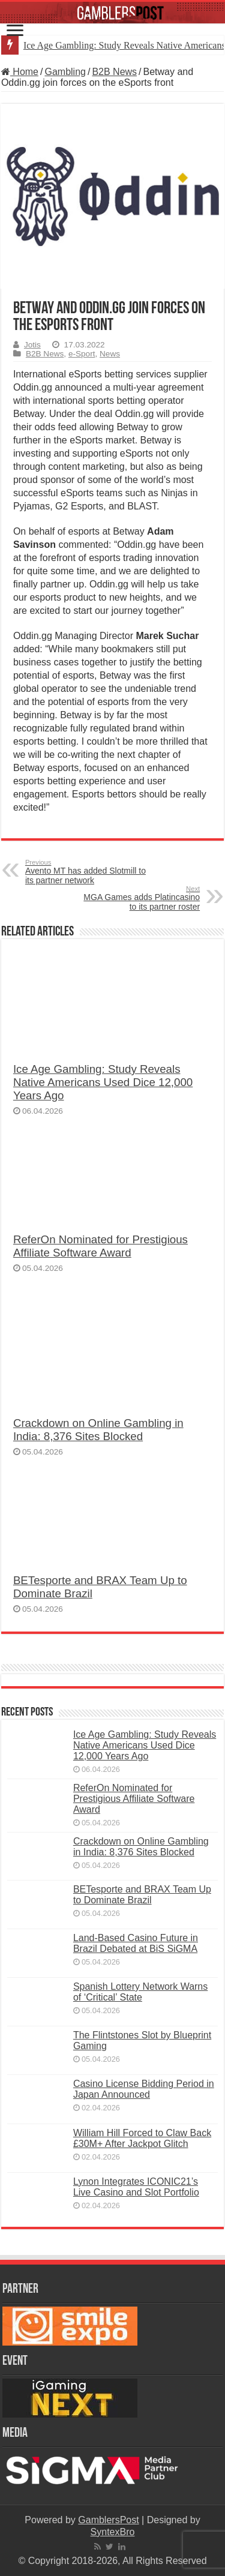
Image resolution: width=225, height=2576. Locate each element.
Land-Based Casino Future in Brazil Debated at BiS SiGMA (135, 1943)
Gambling (64, 72)
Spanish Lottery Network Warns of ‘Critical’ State (140, 1991)
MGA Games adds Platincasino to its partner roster (138, 898)
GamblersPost (108, 2520)
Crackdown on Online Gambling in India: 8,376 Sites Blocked (98, 1430)
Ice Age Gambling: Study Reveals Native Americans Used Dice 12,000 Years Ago (103, 1082)
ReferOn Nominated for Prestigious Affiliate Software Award (100, 1246)
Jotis (32, 344)
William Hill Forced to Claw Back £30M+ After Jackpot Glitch (142, 2138)
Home (19, 72)
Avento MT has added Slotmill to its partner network (86, 872)
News (110, 353)
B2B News (114, 72)
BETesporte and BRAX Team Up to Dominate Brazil (142, 1894)
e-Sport (81, 353)
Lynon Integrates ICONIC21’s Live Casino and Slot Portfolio (136, 2186)
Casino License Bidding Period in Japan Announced (143, 2089)
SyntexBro (113, 2532)
